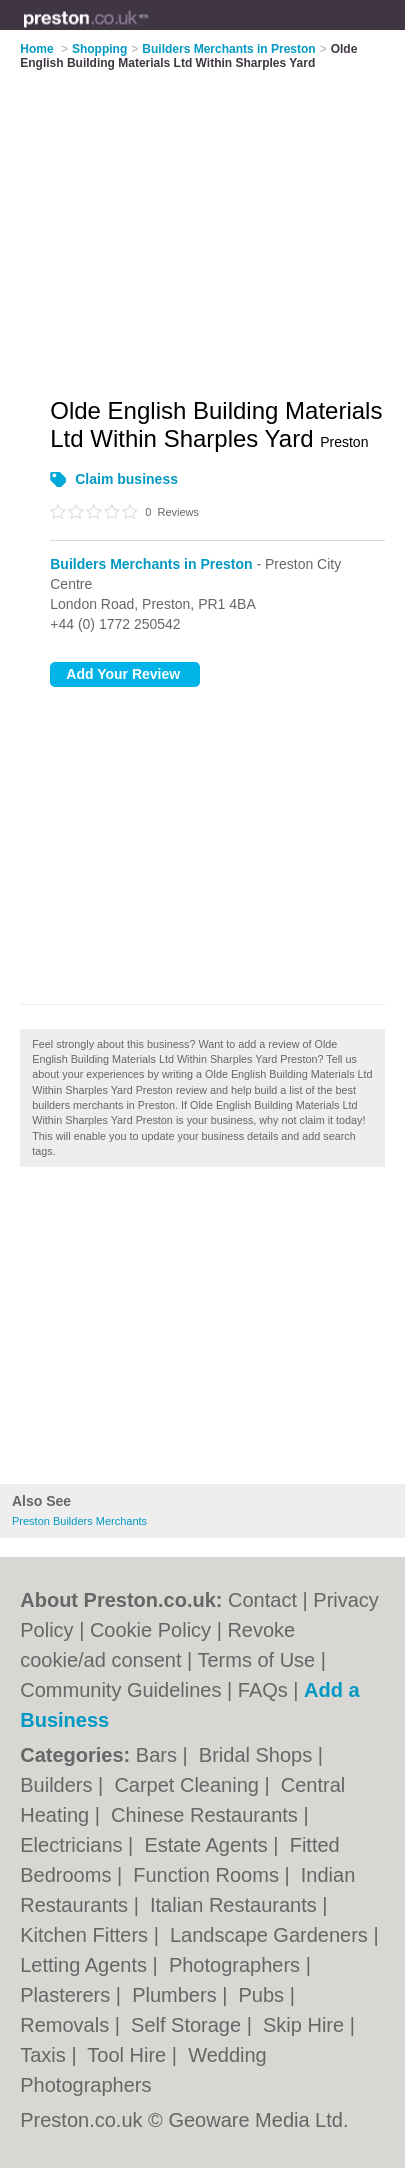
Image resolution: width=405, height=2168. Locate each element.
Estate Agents (208, 1845)
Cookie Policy (150, 1630)
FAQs (263, 1690)
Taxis (45, 2055)
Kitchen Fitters (86, 1935)
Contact (262, 1600)
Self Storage (189, 2025)
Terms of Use (256, 1660)
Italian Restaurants (236, 1905)
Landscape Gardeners (271, 1935)
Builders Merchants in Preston (151, 564)
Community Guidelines (120, 1690)
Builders (59, 1785)
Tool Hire (129, 2055)
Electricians (74, 1845)
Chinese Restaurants (207, 1815)
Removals (67, 2025)
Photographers (237, 1965)
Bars (159, 1755)
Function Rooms (208, 1875)
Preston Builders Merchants (79, 1521)
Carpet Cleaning (189, 1785)
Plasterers (68, 1995)
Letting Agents (86, 1965)
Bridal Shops (258, 1755)
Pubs (264, 1995)
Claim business (126, 479)
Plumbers (177, 1995)
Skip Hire (306, 2025)
